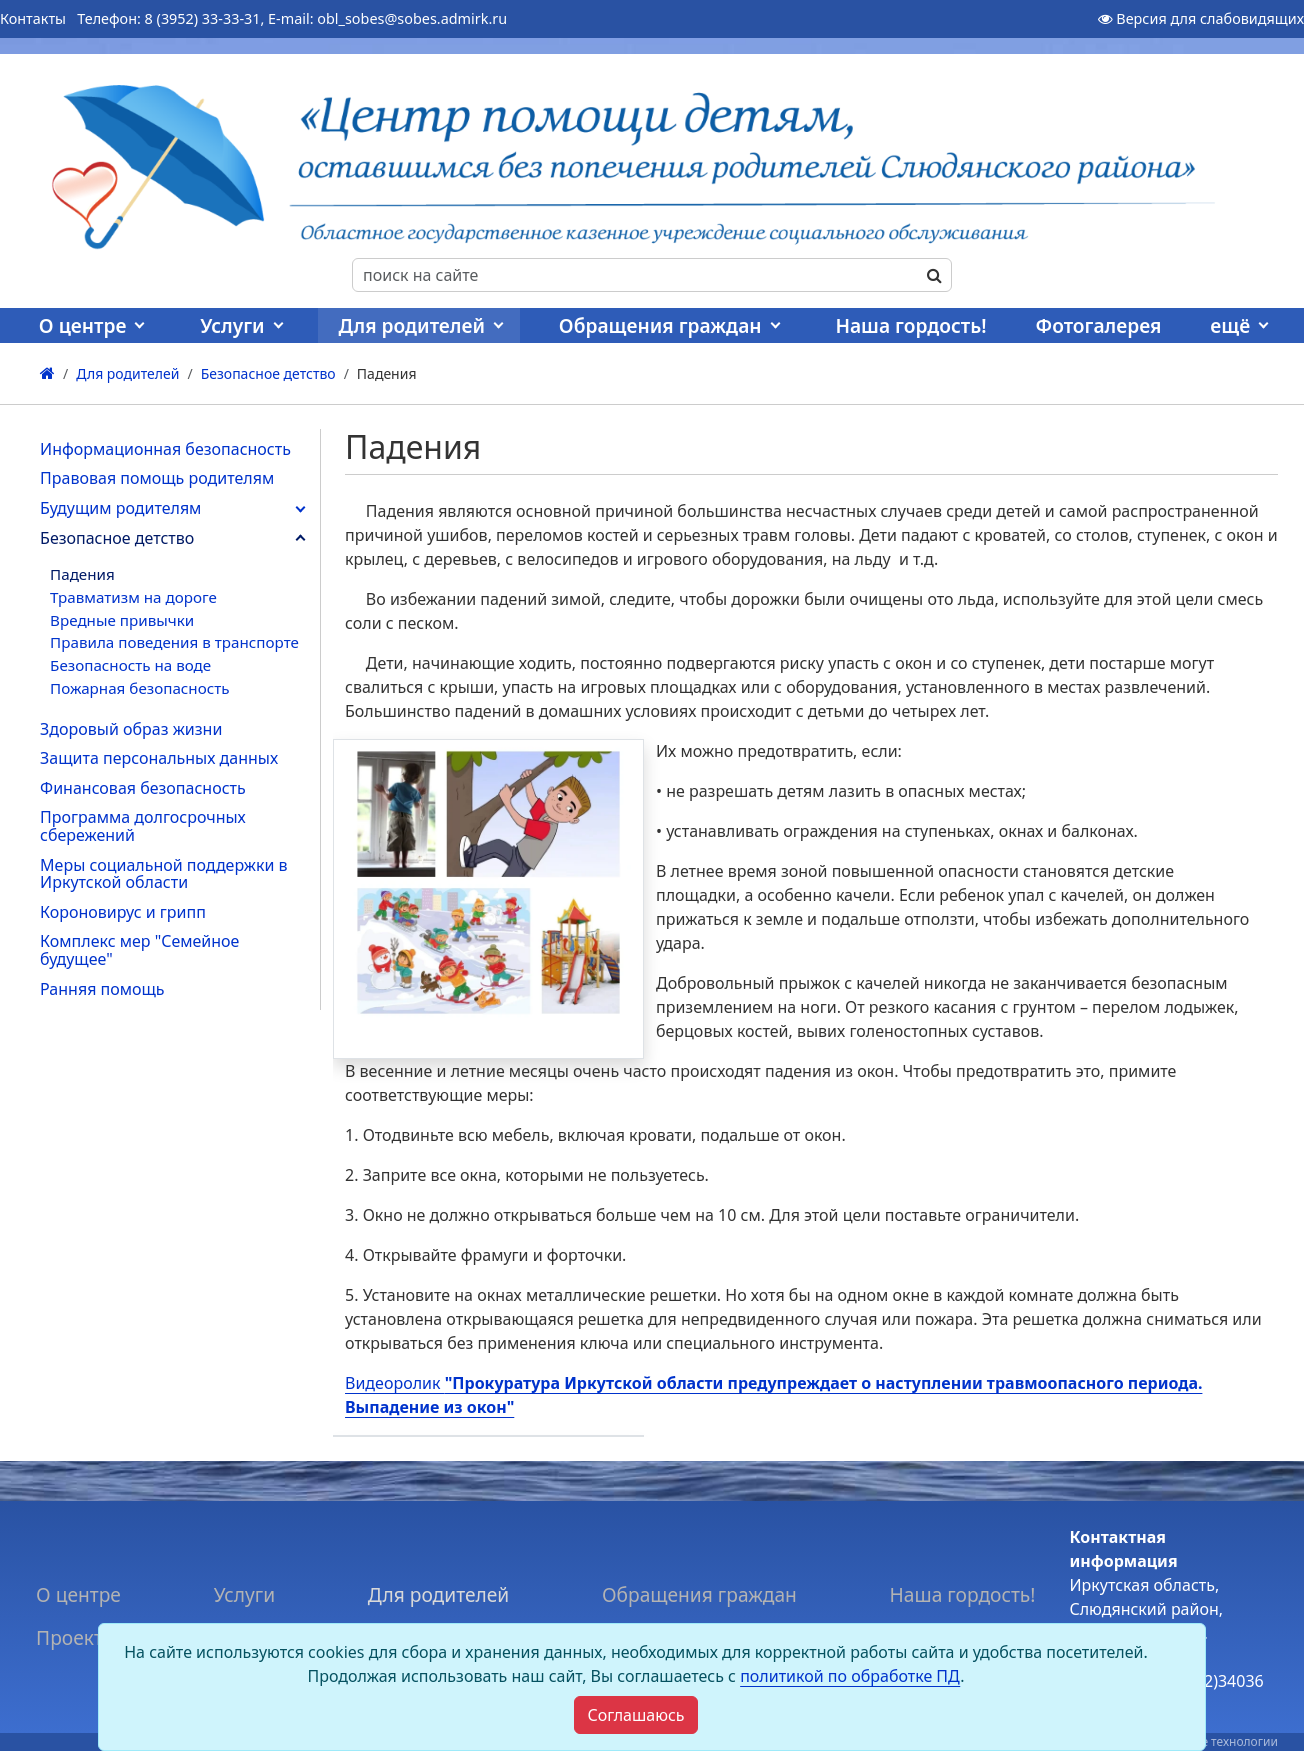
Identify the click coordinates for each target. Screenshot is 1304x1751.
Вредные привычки (122, 620)
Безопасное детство (117, 538)
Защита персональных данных (159, 758)
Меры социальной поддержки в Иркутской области (164, 874)
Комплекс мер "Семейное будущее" (139, 950)
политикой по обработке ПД (850, 1676)
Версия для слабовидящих (1201, 18)
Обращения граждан (660, 325)
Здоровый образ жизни (131, 729)
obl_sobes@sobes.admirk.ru (412, 18)
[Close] (635, 1715)
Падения (82, 574)
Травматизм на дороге (133, 597)
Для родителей (411, 325)
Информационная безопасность (165, 449)
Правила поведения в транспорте (174, 642)
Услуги (232, 325)
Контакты (33, 18)
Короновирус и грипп (123, 912)
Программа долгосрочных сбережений (143, 826)
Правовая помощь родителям (157, 478)
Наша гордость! (910, 325)
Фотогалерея (1098, 325)
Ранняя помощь (102, 989)
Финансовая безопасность (143, 788)
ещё (1230, 325)
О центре (83, 325)
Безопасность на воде (130, 665)
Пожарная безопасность (139, 688)
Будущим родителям (120, 508)
